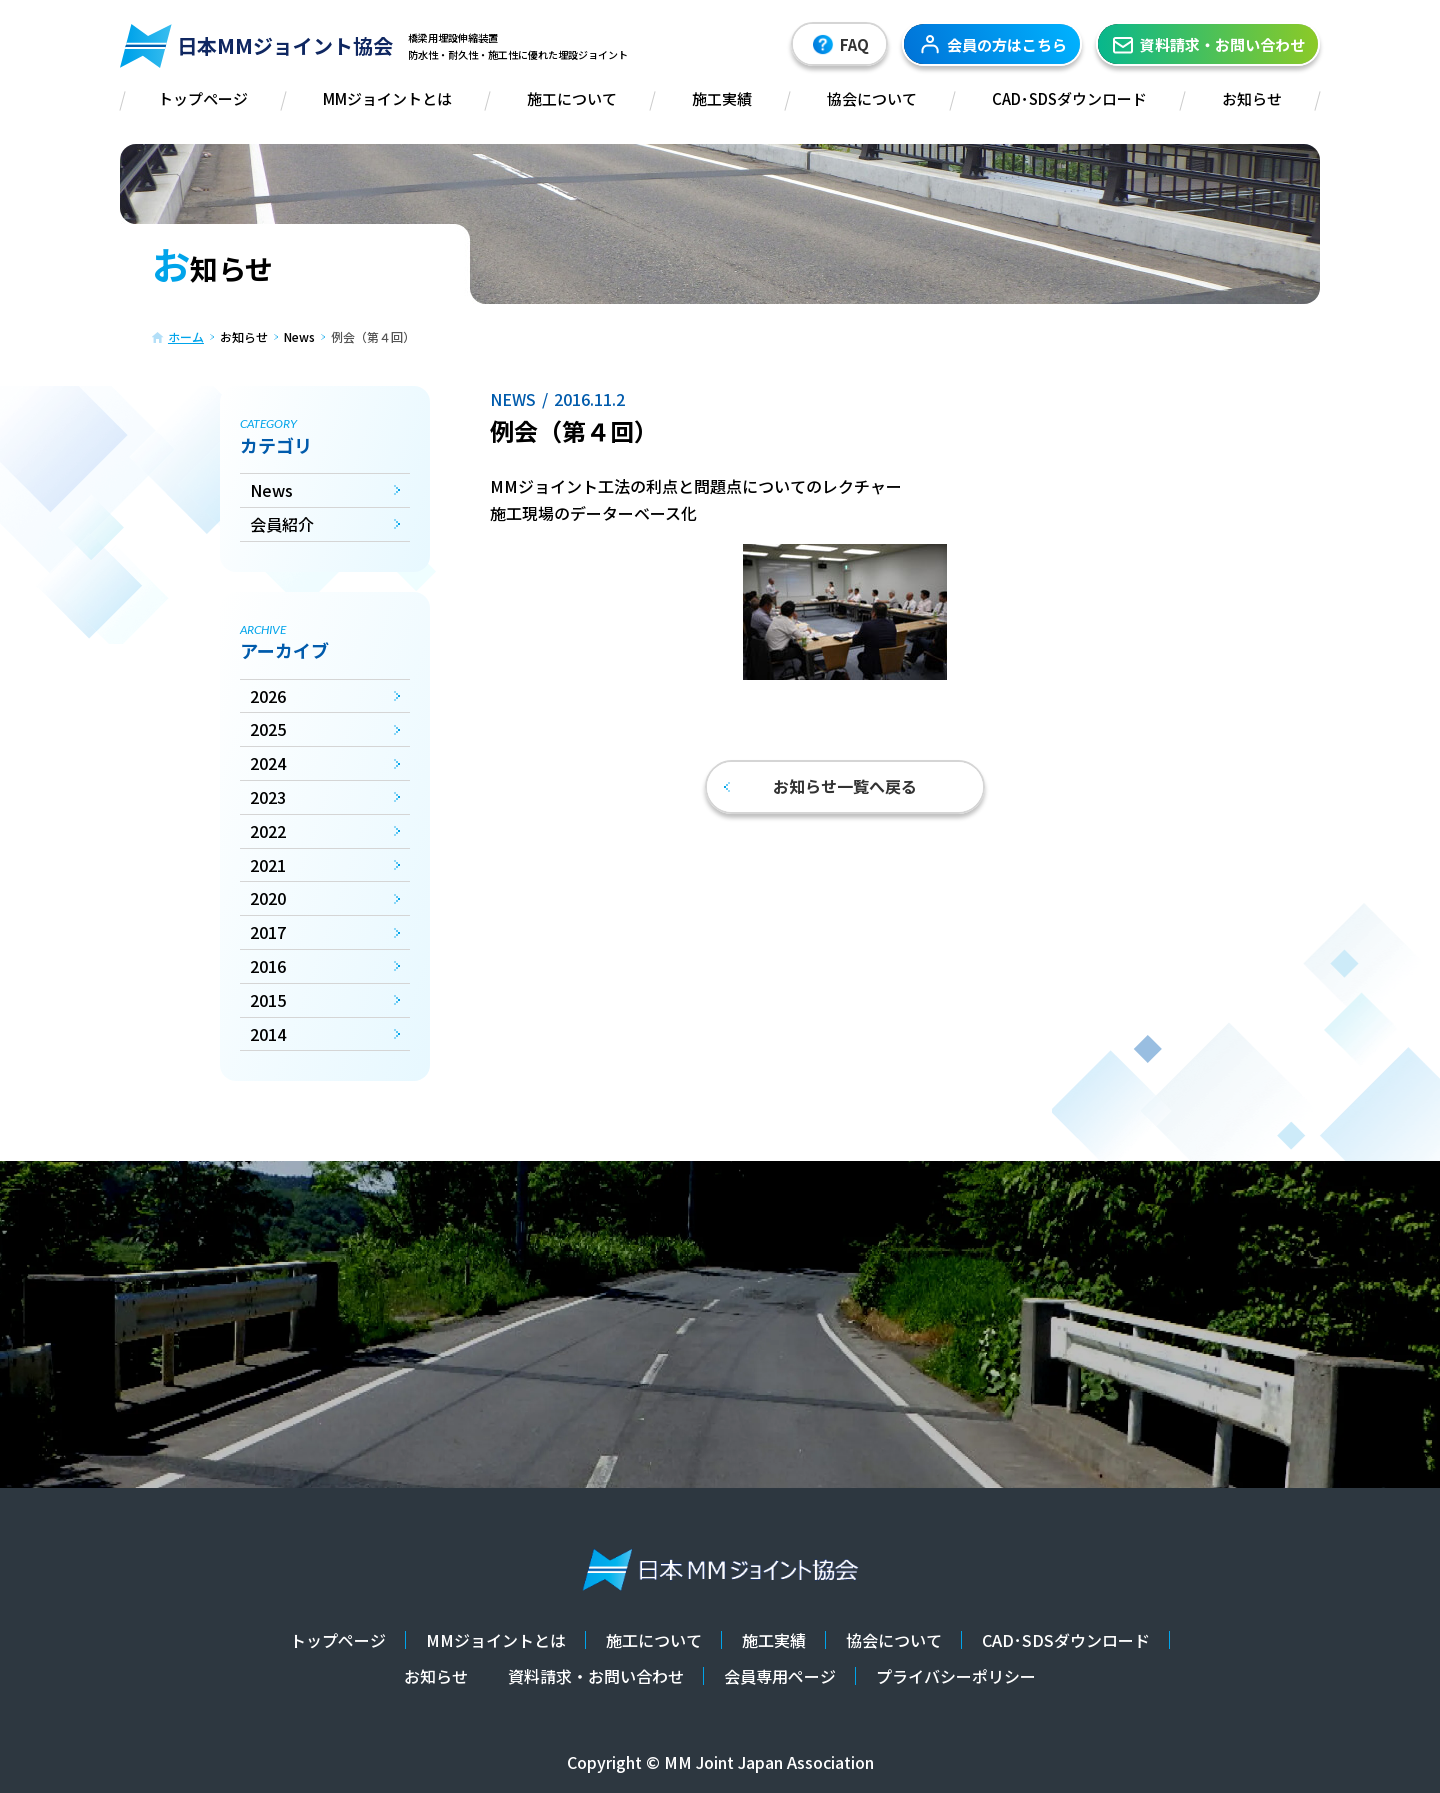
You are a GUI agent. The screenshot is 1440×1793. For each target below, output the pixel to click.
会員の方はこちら (992, 44)
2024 (268, 763)
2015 (268, 1000)
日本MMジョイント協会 (256, 46)
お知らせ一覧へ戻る (820, 786)
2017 (268, 932)
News (271, 490)
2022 (268, 831)
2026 (268, 696)
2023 (268, 797)
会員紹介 (282, 524)
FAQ (840, 45)
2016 (268, 966)
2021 (268, 865)
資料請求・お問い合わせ (1208, 44)
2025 (268, 729)
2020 (268, 898)
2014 (268, 1034)
